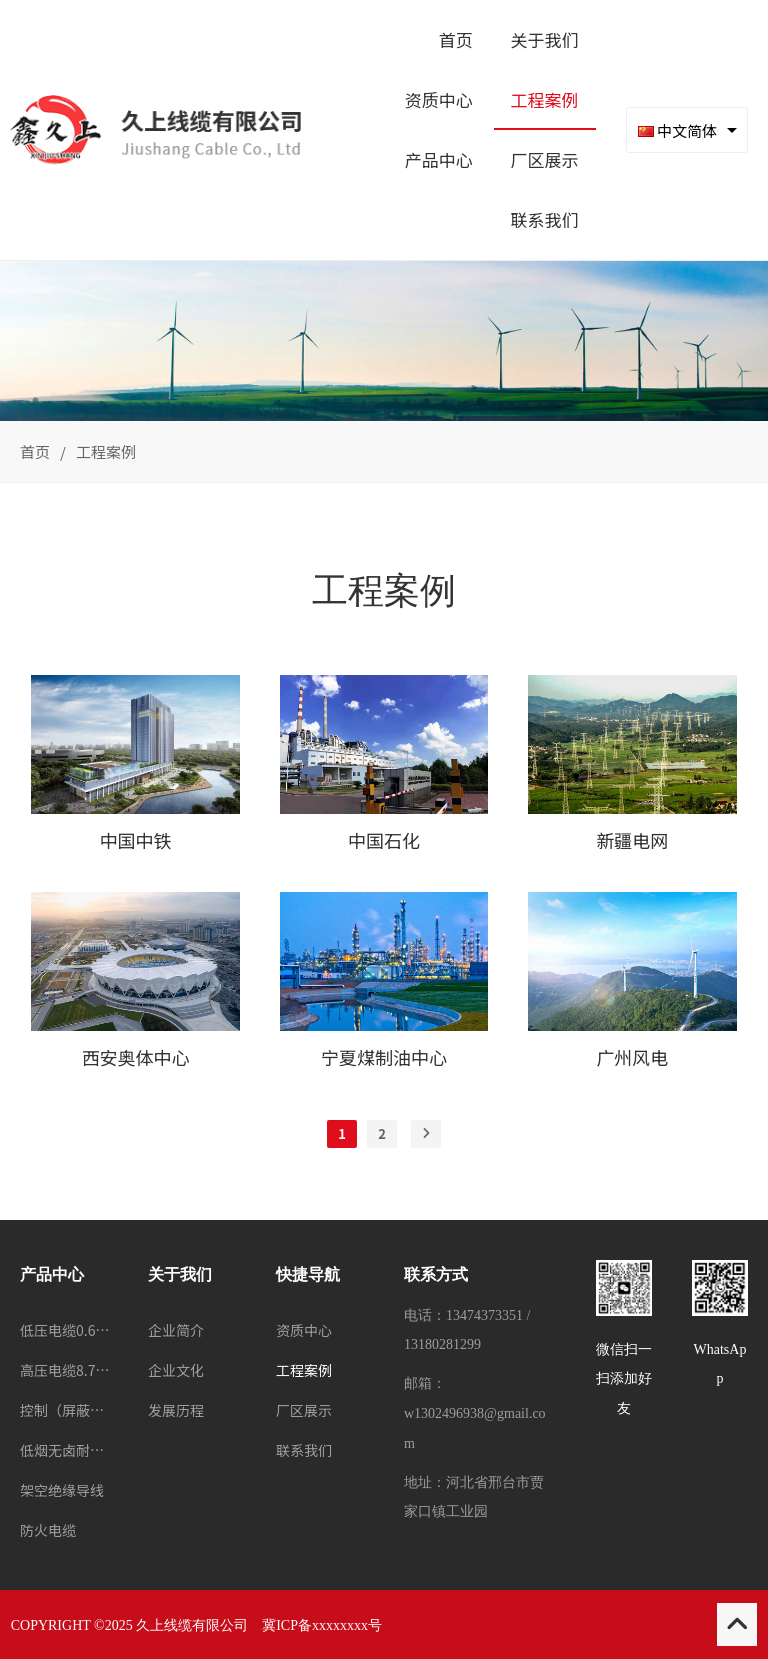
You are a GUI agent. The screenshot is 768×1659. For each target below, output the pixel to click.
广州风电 (632, 1057)
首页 (35, 451)
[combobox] (687, 130)
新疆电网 (632, 840)
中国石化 (384, 840)
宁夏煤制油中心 (384, 1057)
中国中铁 (136, 840)
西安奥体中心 (136, 1057)
